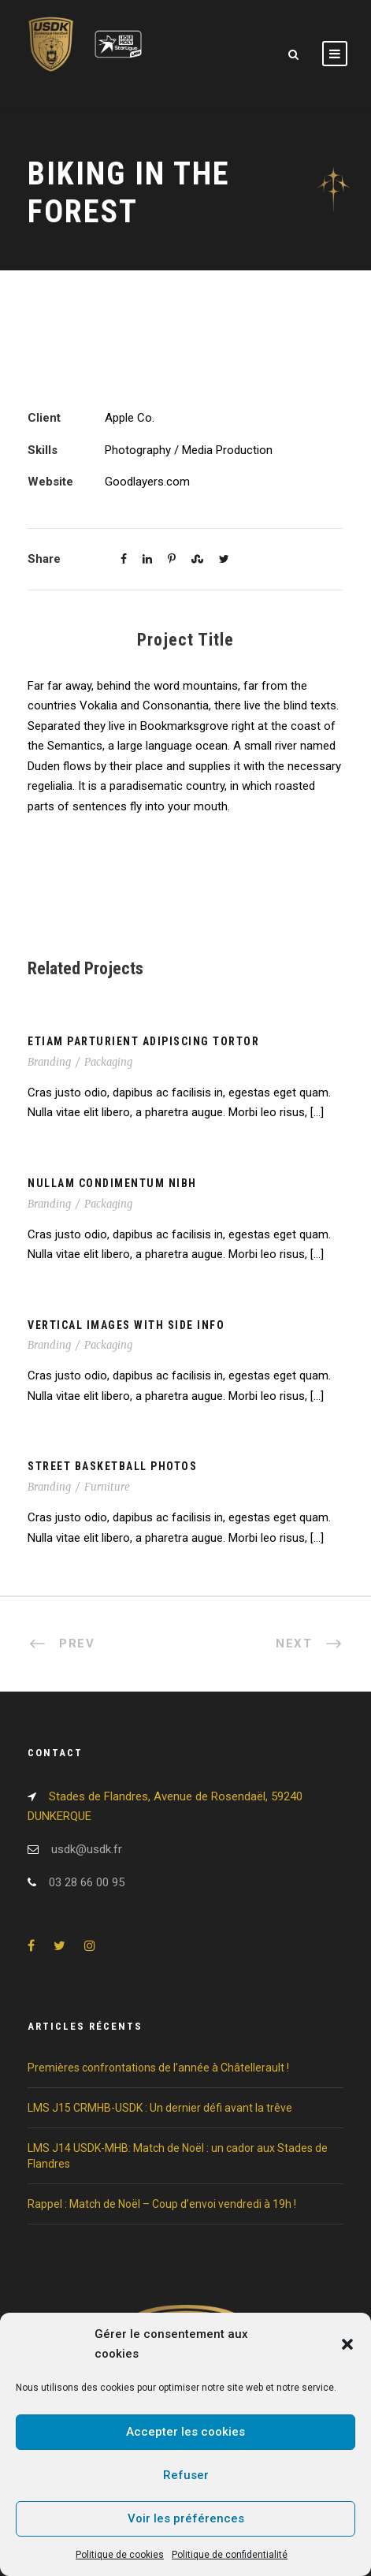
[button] (347, 2344)
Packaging (108, 1062)
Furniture (107, 1487)
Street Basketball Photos (112, 1466)
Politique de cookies (120, 2554)
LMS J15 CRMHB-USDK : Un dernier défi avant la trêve (160, 2107)
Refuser (186, 2475)
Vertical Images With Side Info (126, 1325)
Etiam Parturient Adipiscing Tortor (143, 1041)
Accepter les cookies (185, 2432)
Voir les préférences (186, 2518)
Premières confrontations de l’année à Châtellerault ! (158, 2067)
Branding (49, 1062)
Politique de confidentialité (230, 2554)
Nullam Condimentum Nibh (112, 1183)
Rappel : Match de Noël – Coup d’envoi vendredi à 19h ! (162, 2204)
